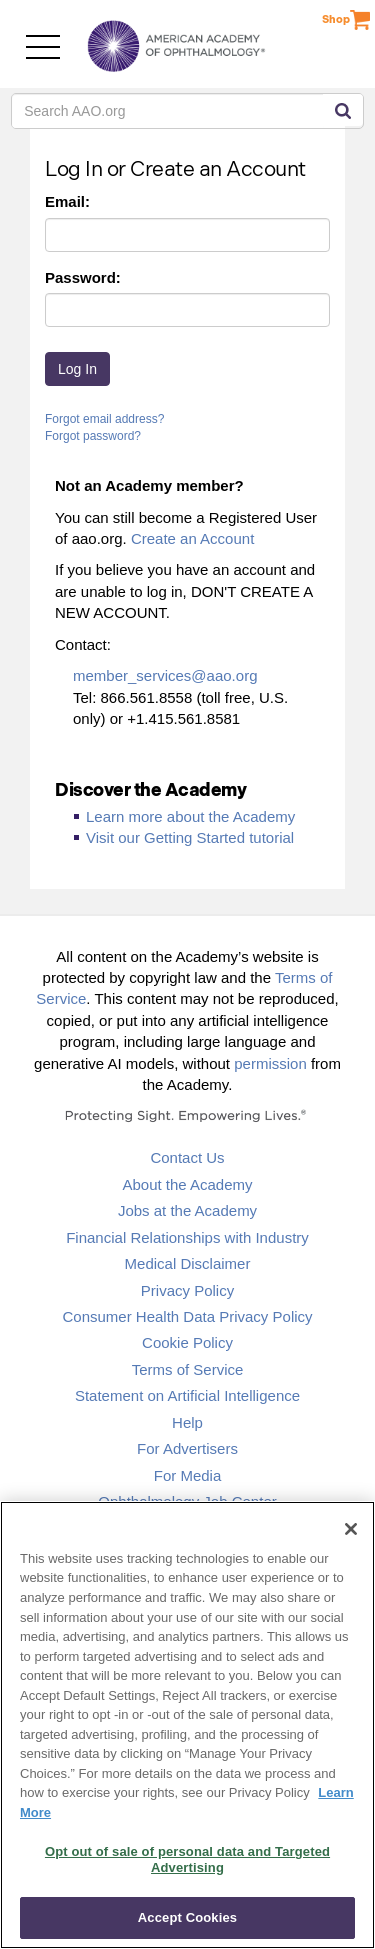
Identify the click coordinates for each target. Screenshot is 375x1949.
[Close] (351, 1529)
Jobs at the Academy (187, 1210)
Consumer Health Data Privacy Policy (187, 1316)
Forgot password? (93, 436)
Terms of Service (188, 1369)
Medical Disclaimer (188, 1263)
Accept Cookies (187, 1917)
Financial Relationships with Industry (187, 1237)
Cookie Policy (187, 1342)
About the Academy (187, 1184)
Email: (67, 201)
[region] (187, 1725)
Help (187, 1422)
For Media (188, 1475)
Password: (83, 277)
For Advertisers (187, 1448)
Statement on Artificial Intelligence (187, 1395)
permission (270, 1063)
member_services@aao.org (165, 675)
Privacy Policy (187, 1290)
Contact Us (187, 1157)
